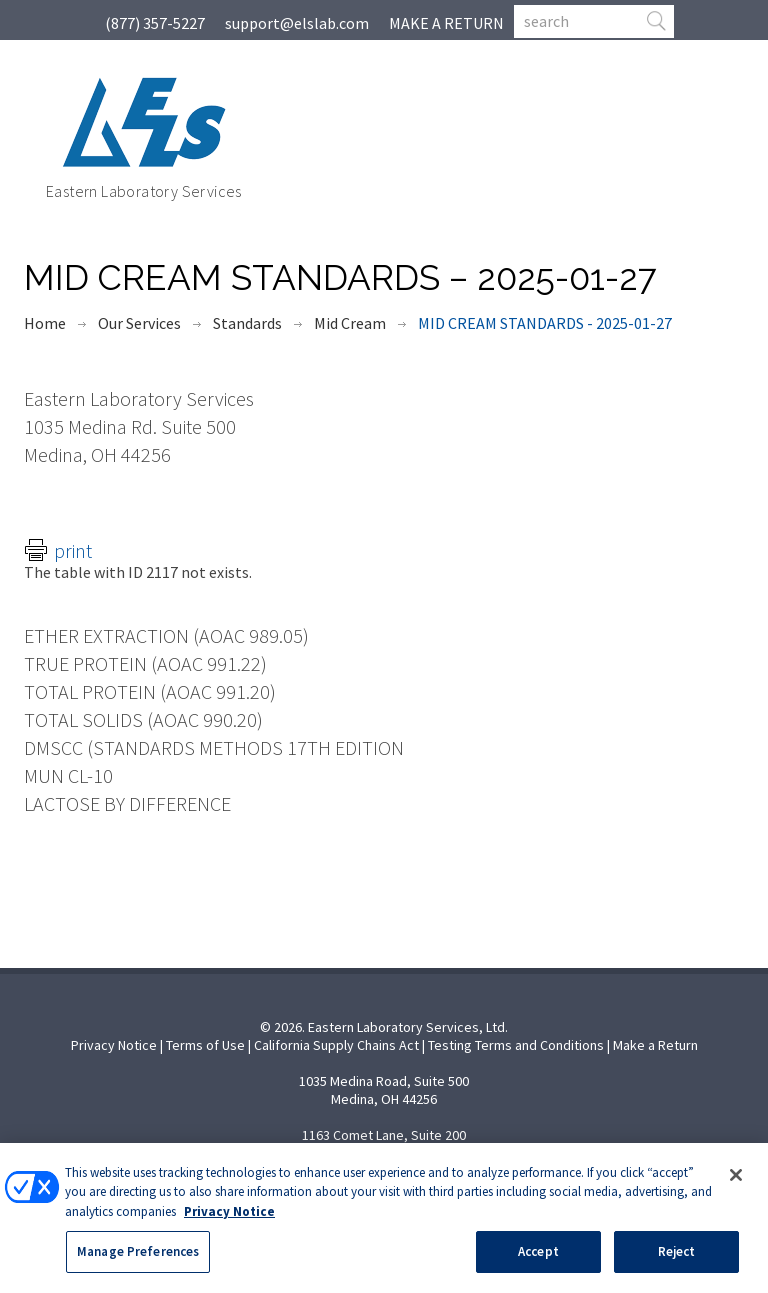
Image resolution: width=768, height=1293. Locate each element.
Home (45, 323)
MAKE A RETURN (446, 23)
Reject (677, 1255)
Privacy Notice (114, 1045)
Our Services (139, 323)
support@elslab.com (297, 23)
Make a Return (655, 1045)
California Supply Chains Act (336, 1045)
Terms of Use (205, 1045)
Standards (247, 323)
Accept (538, 1255)
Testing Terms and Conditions (516, 1045)
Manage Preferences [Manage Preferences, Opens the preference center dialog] (138, 1255)
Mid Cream (350, 323)
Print (73, 550)
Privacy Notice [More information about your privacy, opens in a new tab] (229, 1214)
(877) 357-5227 (155, 23)
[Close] (736, 1178)
